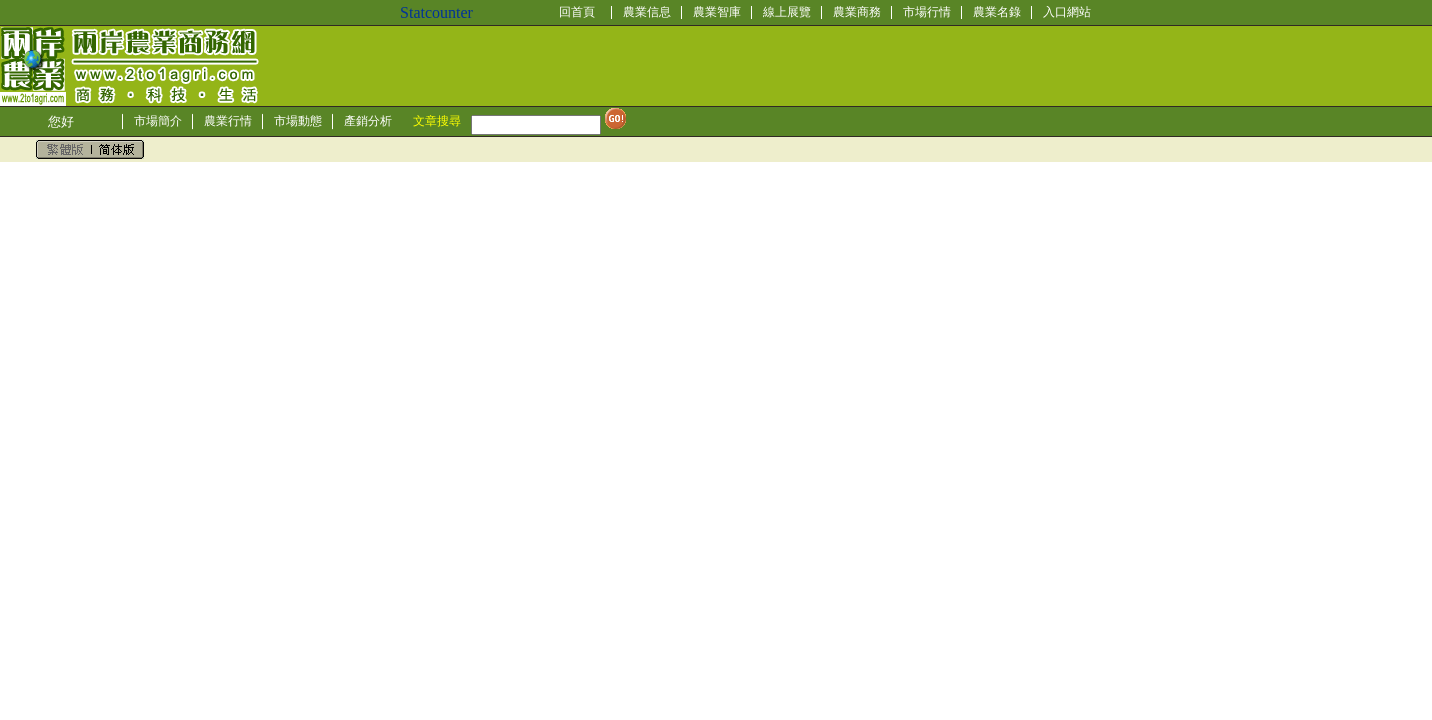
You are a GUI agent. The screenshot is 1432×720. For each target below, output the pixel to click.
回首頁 (577, 12)
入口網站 (1067, 12)
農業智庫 (717, 12)
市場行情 (927, 12)
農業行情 (228, 121)
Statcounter (436, 12)
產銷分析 (368, 121)
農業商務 (857, 12)
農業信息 (647, 12)
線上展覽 (787, 12)
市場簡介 (158, 121)
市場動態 (298, 121)
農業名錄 (997, 12)
